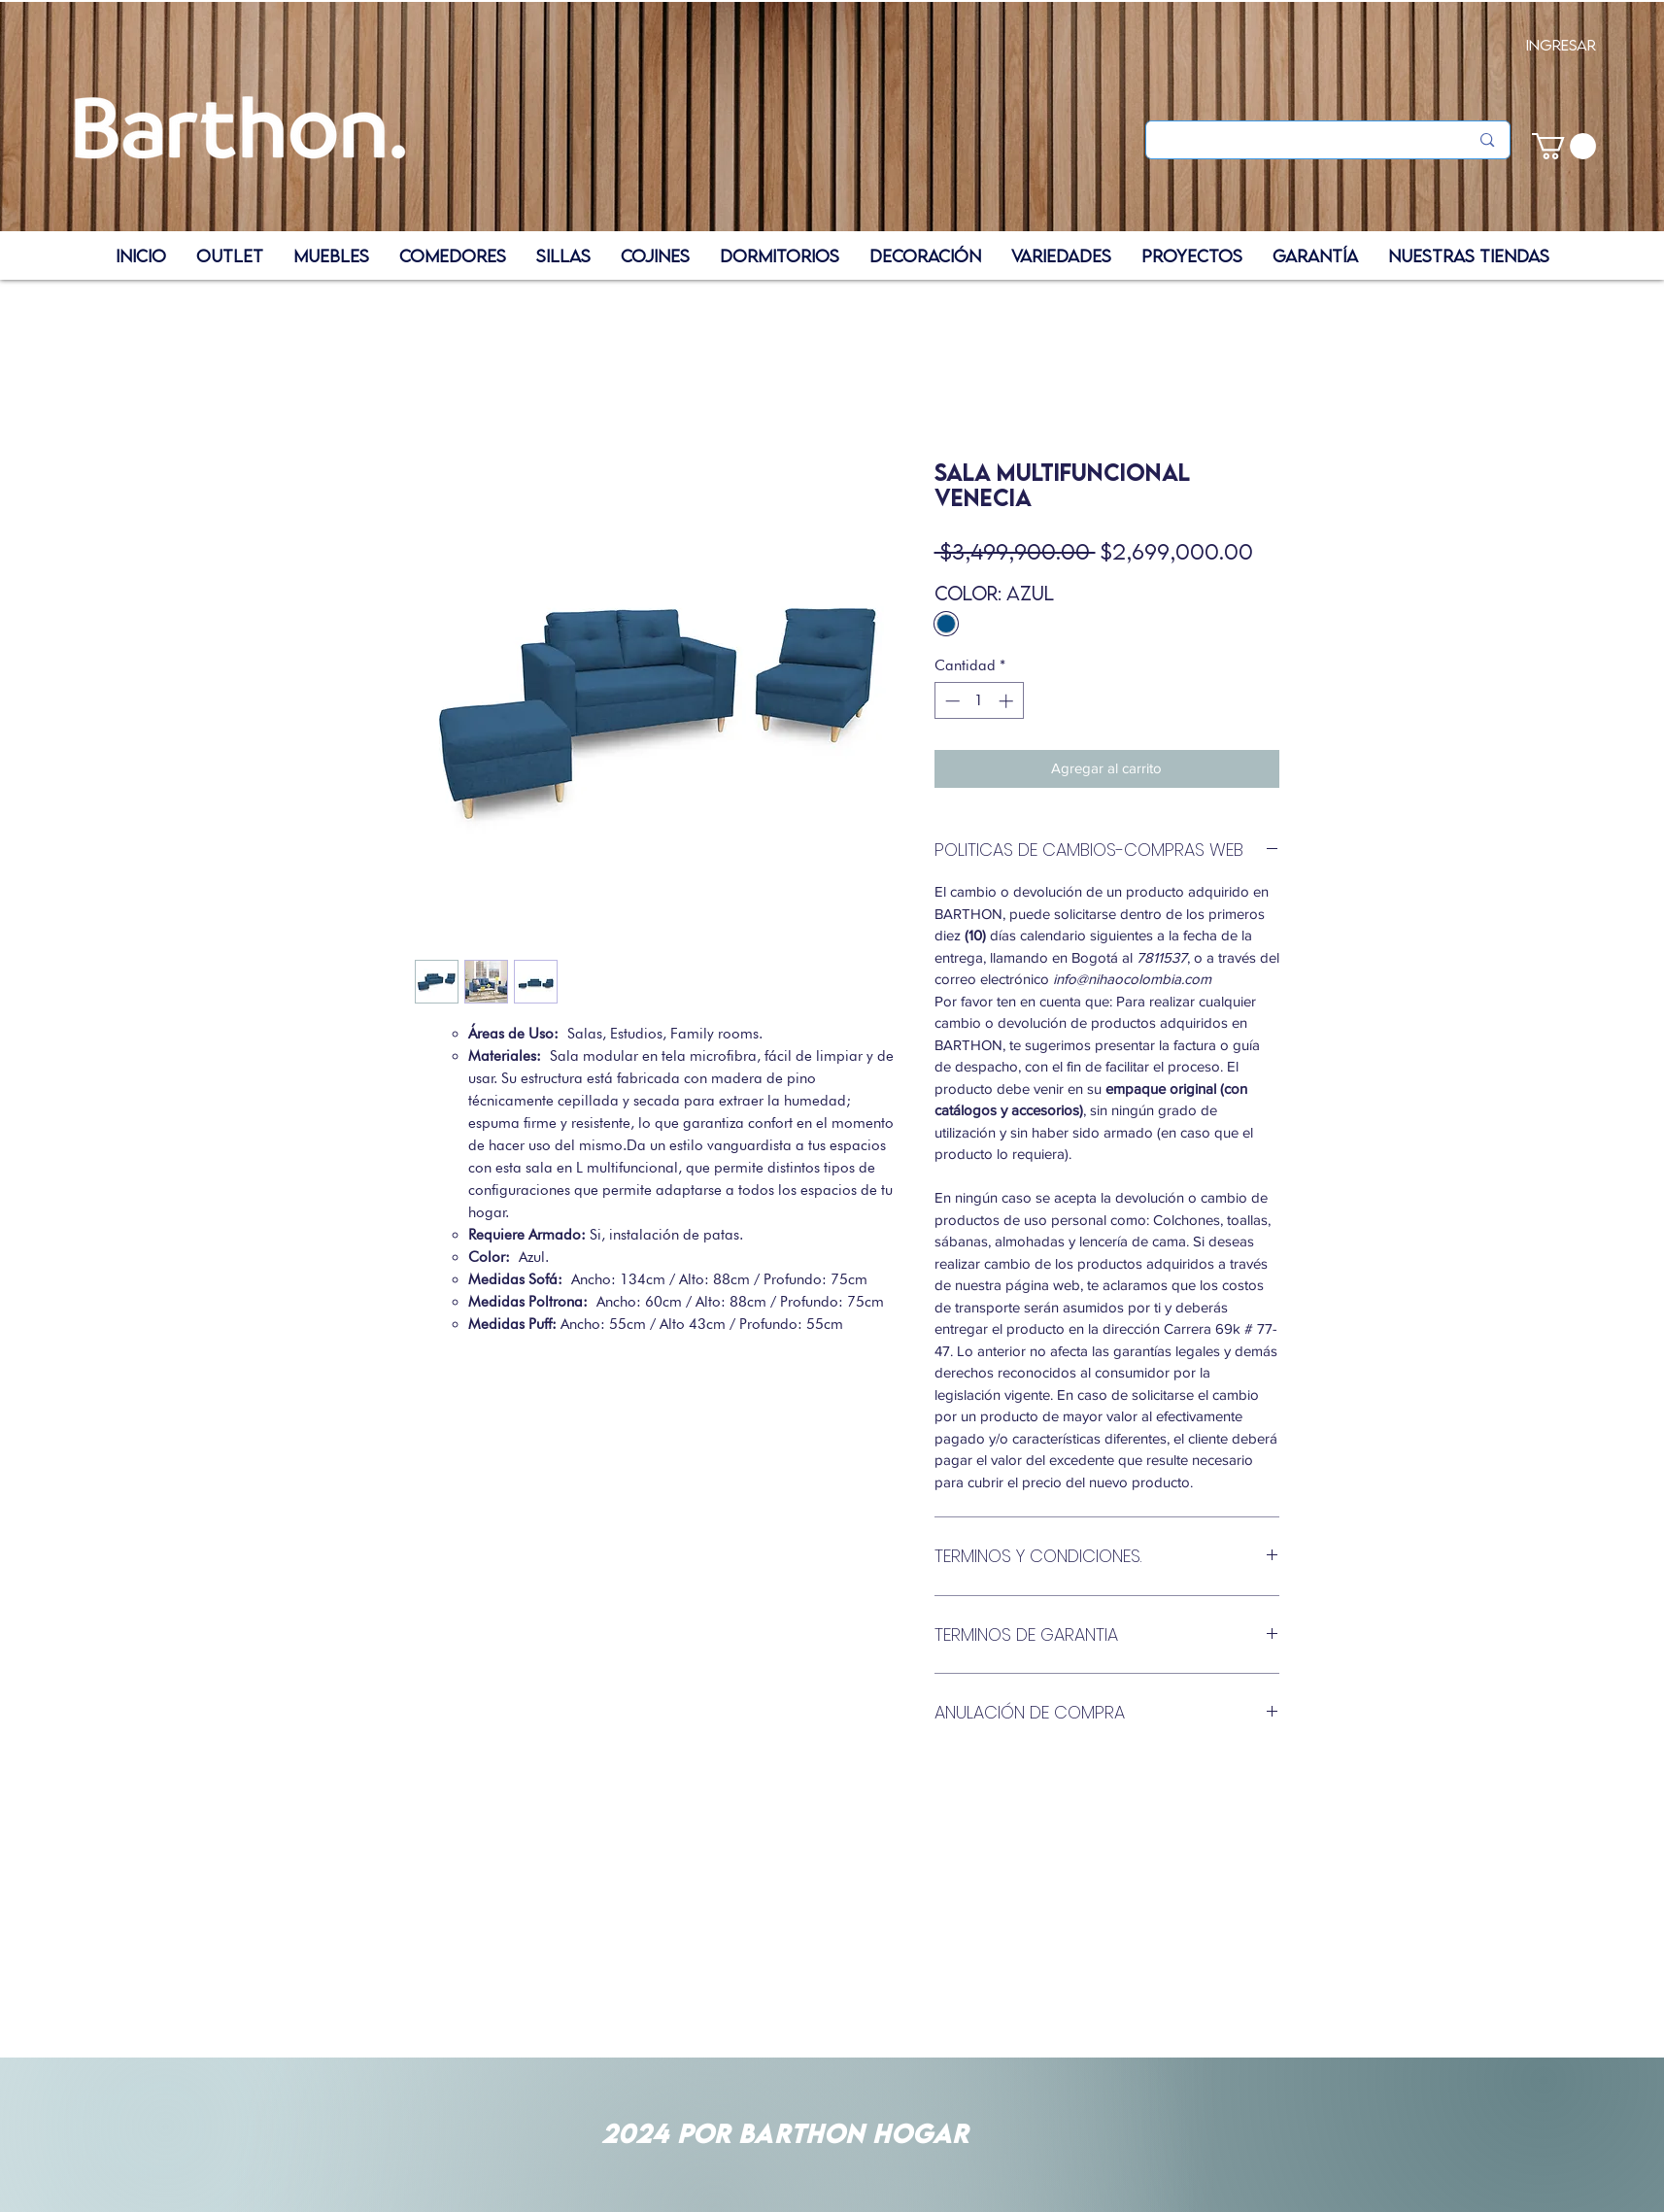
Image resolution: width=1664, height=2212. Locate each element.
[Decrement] (950, 701)
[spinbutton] (979, 701)
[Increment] (1008, 701)
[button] (1564, 146)
